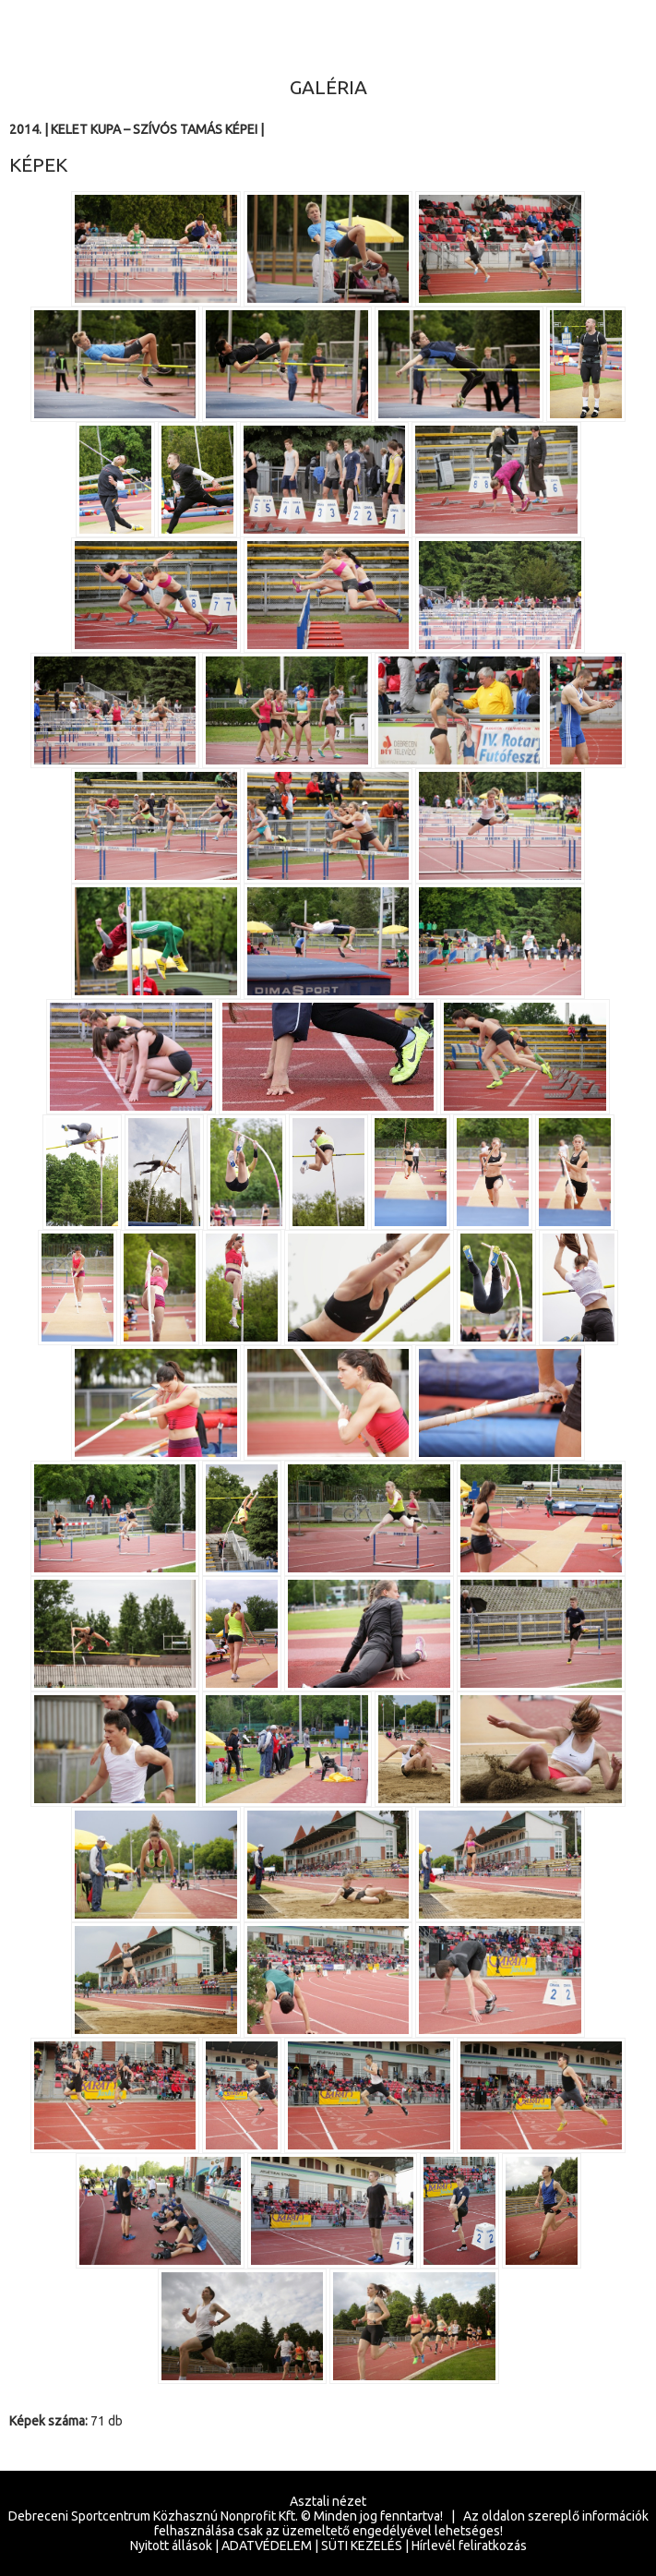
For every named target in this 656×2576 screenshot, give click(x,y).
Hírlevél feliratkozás (469, 2545)
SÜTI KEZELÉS (361, 2545)
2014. (25, 129)
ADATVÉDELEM (266, 2545)
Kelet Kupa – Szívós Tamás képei (154, 129)
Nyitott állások (171, 2545)
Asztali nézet (328, 2501)
